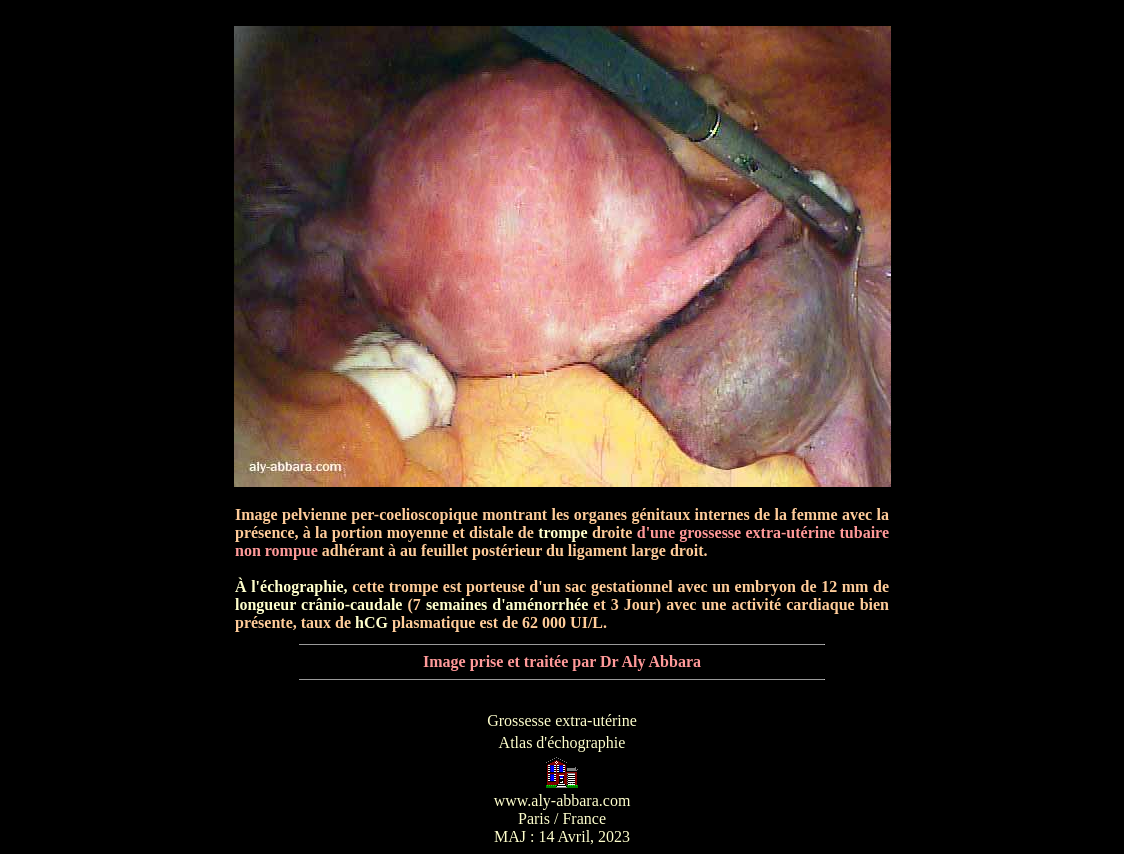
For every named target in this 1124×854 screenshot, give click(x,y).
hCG (371, 622)
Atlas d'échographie (562, 742)
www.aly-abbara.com (562, 800)
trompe (562, 532)
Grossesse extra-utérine (562, 720)
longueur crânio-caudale (318, 604)
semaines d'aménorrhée (507, 604)
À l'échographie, (291, 586)
